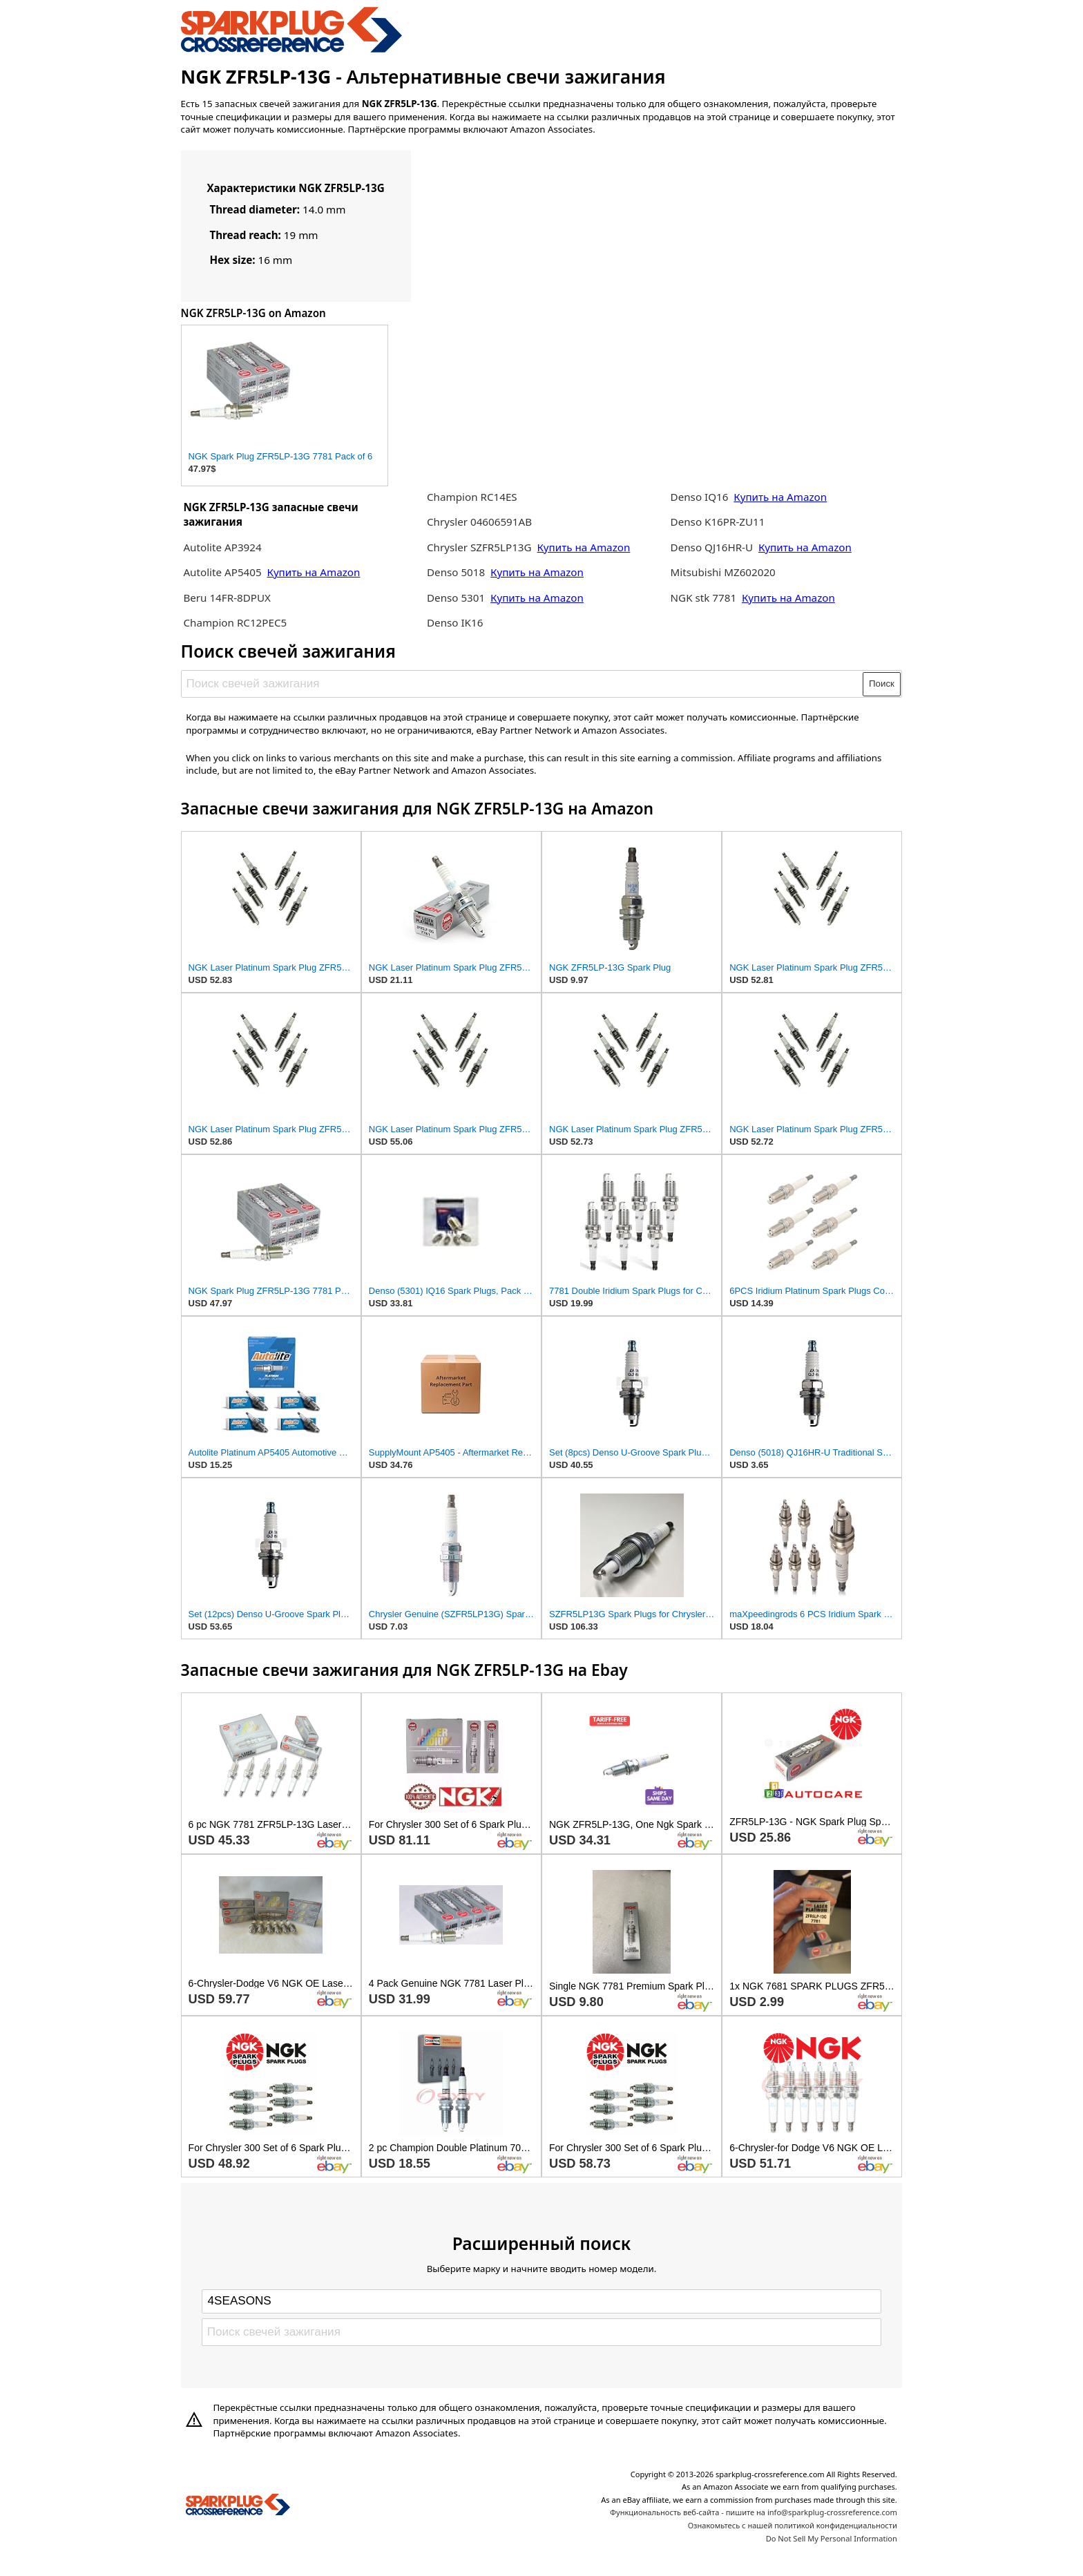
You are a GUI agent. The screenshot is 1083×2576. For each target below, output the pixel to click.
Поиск (881, 683)
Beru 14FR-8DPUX (227, 597)
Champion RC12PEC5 (235, 622)
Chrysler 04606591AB (479, 521)
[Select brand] (541, 2301)
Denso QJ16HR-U (712, 547)
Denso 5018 (457, 572)
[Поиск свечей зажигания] (522, 684)
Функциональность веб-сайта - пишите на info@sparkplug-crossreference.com (753, 2512)
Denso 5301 (457, 597)
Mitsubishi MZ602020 (723, 572)
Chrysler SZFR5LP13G (479, 547)
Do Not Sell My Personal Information (831, 2538)
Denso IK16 (455, 622)
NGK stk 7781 (704, 597)
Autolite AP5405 (222, 572)
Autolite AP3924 (222, 547)
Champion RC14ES (472, 497)
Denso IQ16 (700, 497)
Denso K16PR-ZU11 (718, 521)
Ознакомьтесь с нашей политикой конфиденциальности (792, 2525)
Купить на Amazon (314, 572)
